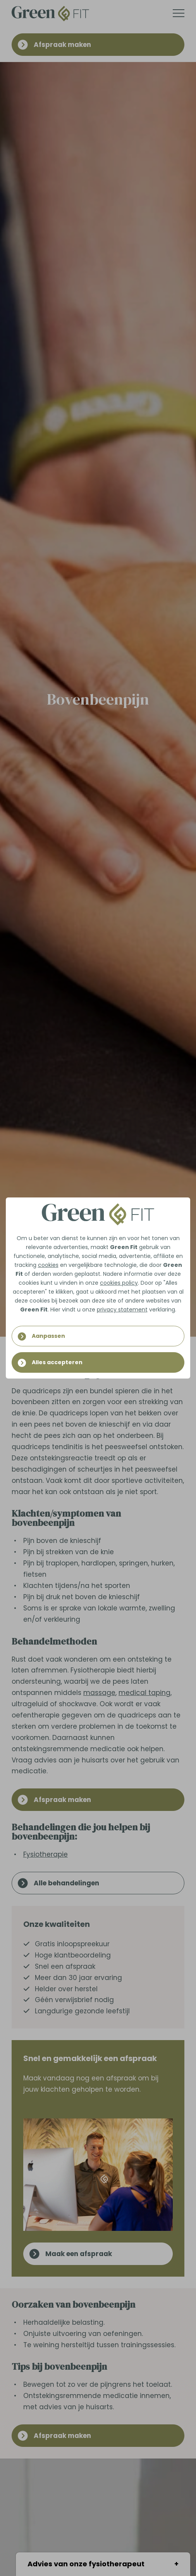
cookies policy (119, 1283)
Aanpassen (48, 1336)
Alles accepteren (57, 1362)
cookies (48, 1265)
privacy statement (122, 1309)
